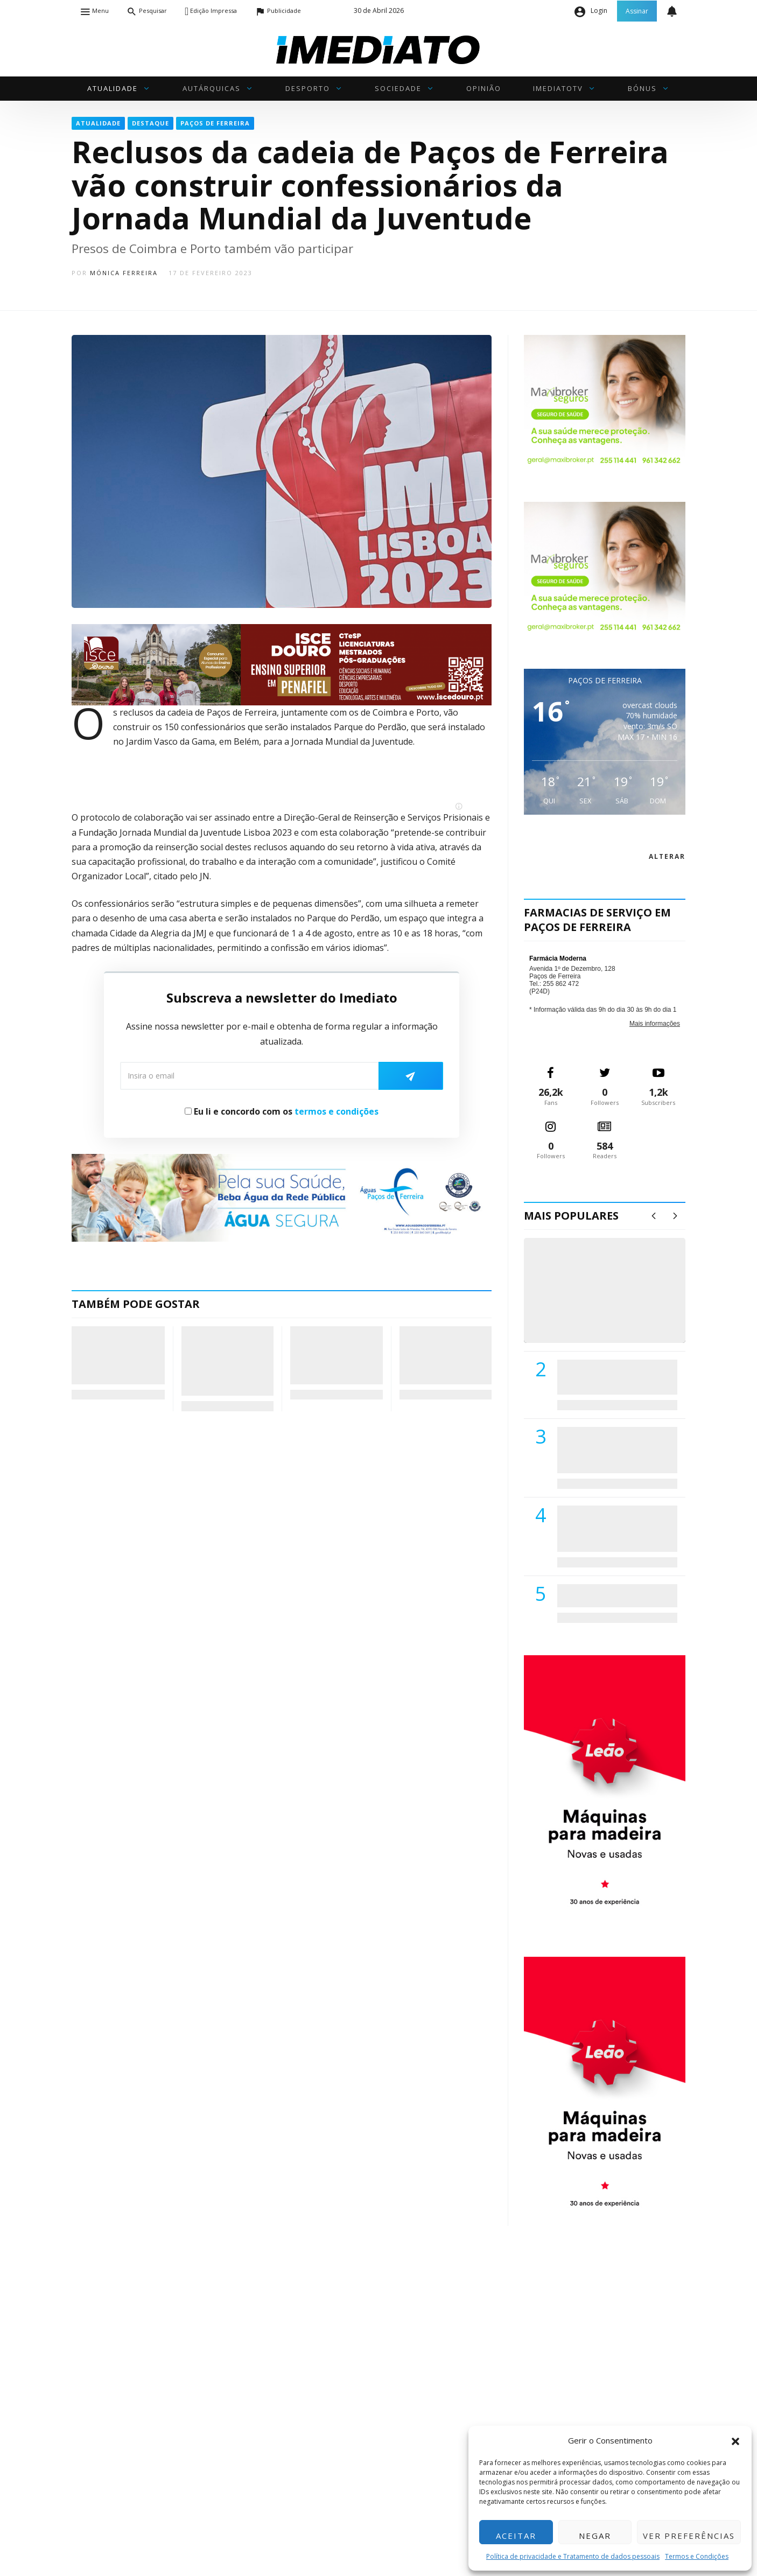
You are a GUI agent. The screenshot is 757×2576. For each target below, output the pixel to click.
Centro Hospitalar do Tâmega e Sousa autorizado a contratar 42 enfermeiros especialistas (613, 1528)
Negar (595, 2535)
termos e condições (336, 1111)
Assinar (637, 11)
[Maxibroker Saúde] (604, 401)
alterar (667, 856)
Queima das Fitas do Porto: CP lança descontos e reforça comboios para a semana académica (334, 1355)
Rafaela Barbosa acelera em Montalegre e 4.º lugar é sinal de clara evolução (444, 1355)
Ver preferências (689, 2535)
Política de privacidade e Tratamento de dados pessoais (573, 2556)
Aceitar (516, 2535)
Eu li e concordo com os (281, 1111)
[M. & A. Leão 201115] (604, 1788)
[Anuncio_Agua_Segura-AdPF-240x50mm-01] (282, 1197)
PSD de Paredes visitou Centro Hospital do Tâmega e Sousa (606, 1376)
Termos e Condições (696, 2556)
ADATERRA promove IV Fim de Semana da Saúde (614, 1595)
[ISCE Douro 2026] (282, 664)
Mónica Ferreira (124, 273)
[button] (735, 2440)
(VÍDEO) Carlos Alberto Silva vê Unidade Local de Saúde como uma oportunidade (616, 1301)
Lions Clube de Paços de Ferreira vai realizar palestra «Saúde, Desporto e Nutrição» (614, 1449)
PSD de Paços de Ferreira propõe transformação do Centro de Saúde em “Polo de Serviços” (115, 1355)
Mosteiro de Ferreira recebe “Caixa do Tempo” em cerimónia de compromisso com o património (225, 1361)
